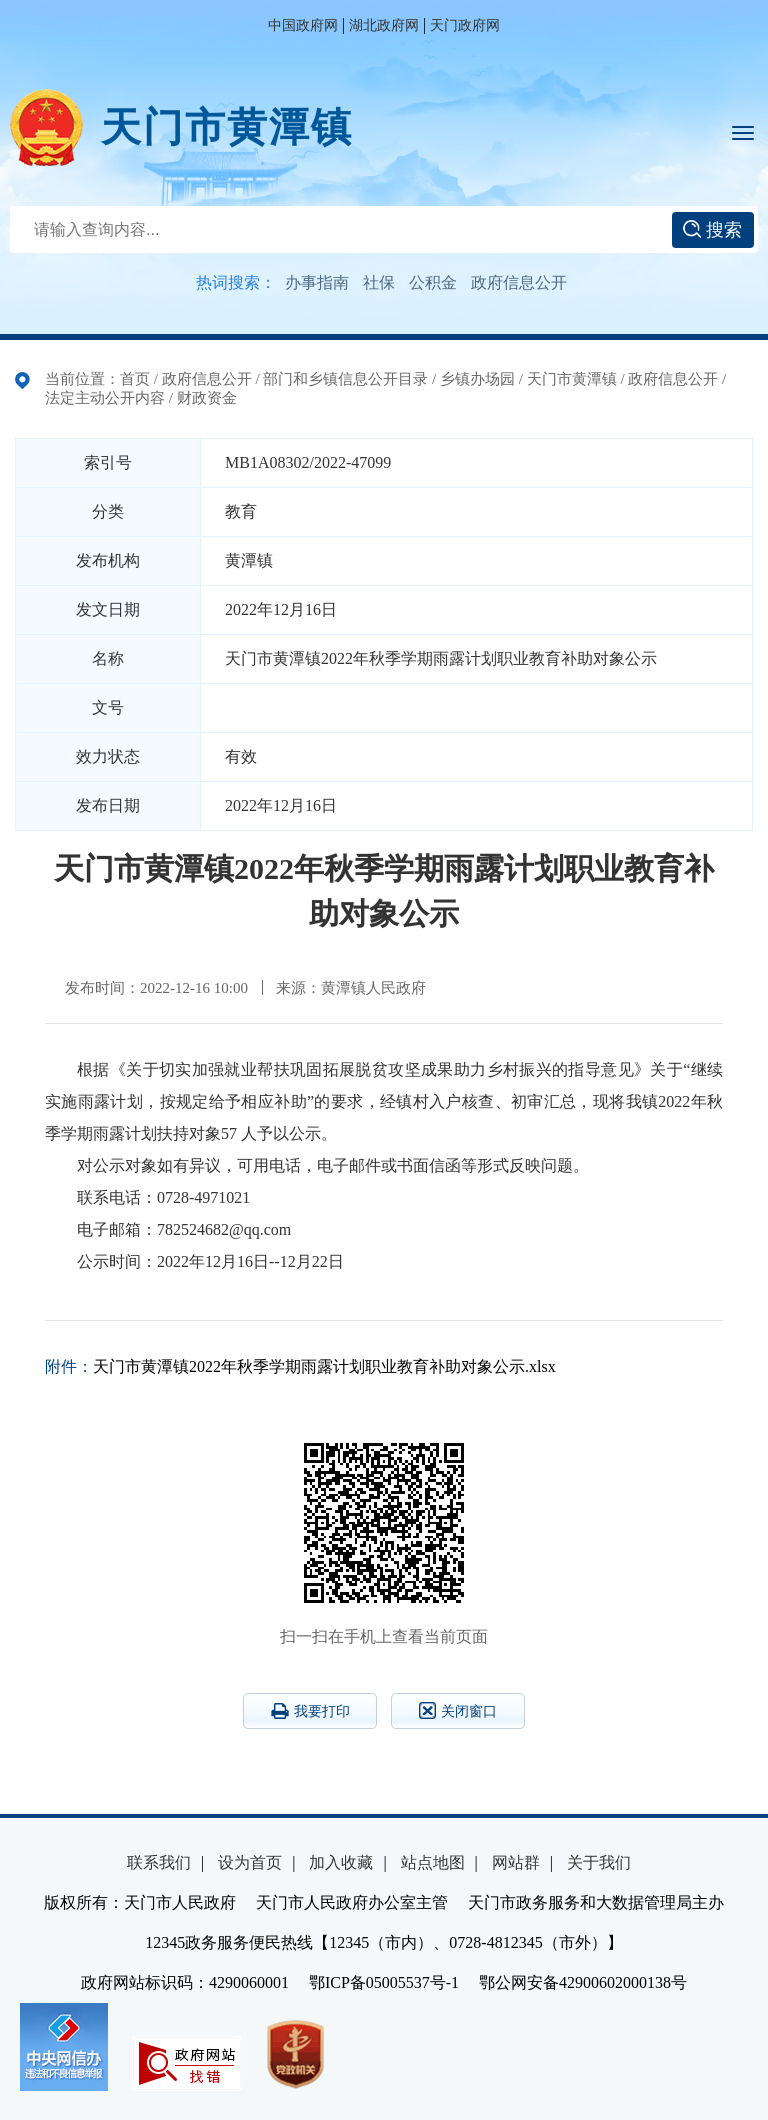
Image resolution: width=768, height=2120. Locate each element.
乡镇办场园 (477, 379)
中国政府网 (303, 25)
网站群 (516, 1862)
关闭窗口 (458, 1710)
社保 (379, 282)
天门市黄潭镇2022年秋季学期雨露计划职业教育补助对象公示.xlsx (324, 1366)
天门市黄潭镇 (227, 127)
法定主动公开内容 (105, 398)
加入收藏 (341, 1862)
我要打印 (310, 1711)
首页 (135, 379)
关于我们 (599, 1862)
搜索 (712, 230)
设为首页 (250, 1862)
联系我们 (159, 1862)
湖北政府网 (384, 25)
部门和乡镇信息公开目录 (345, 379)
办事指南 (317, 282)
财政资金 (207, 398)
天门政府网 (465, 25)
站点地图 (433, 1862)
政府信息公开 (519, 282)
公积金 (433, 282)
